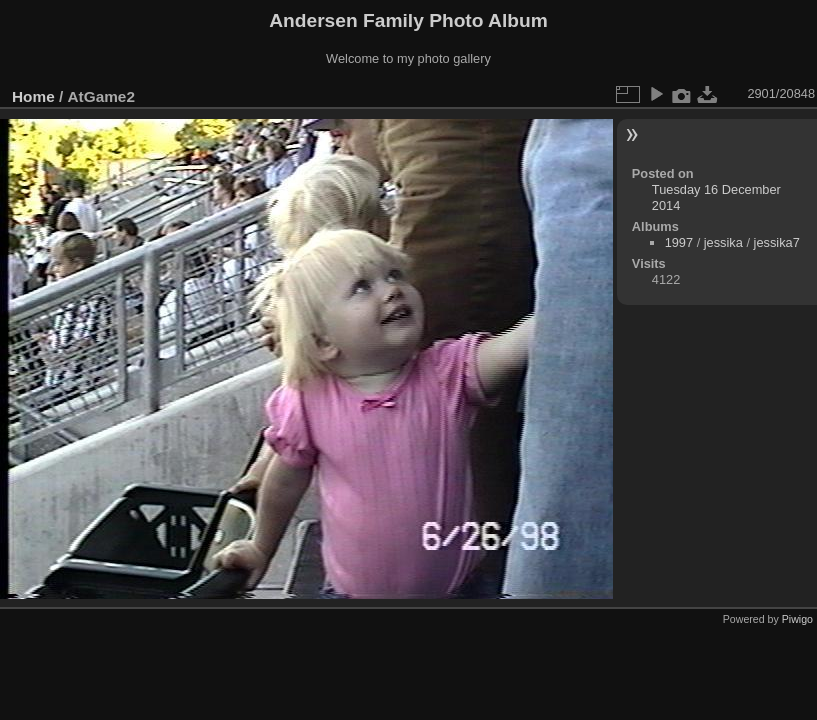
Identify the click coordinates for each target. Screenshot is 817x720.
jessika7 (777, 242)
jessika (723, 242)
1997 (679, 242)
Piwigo (797, 619)
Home (33, 96)
